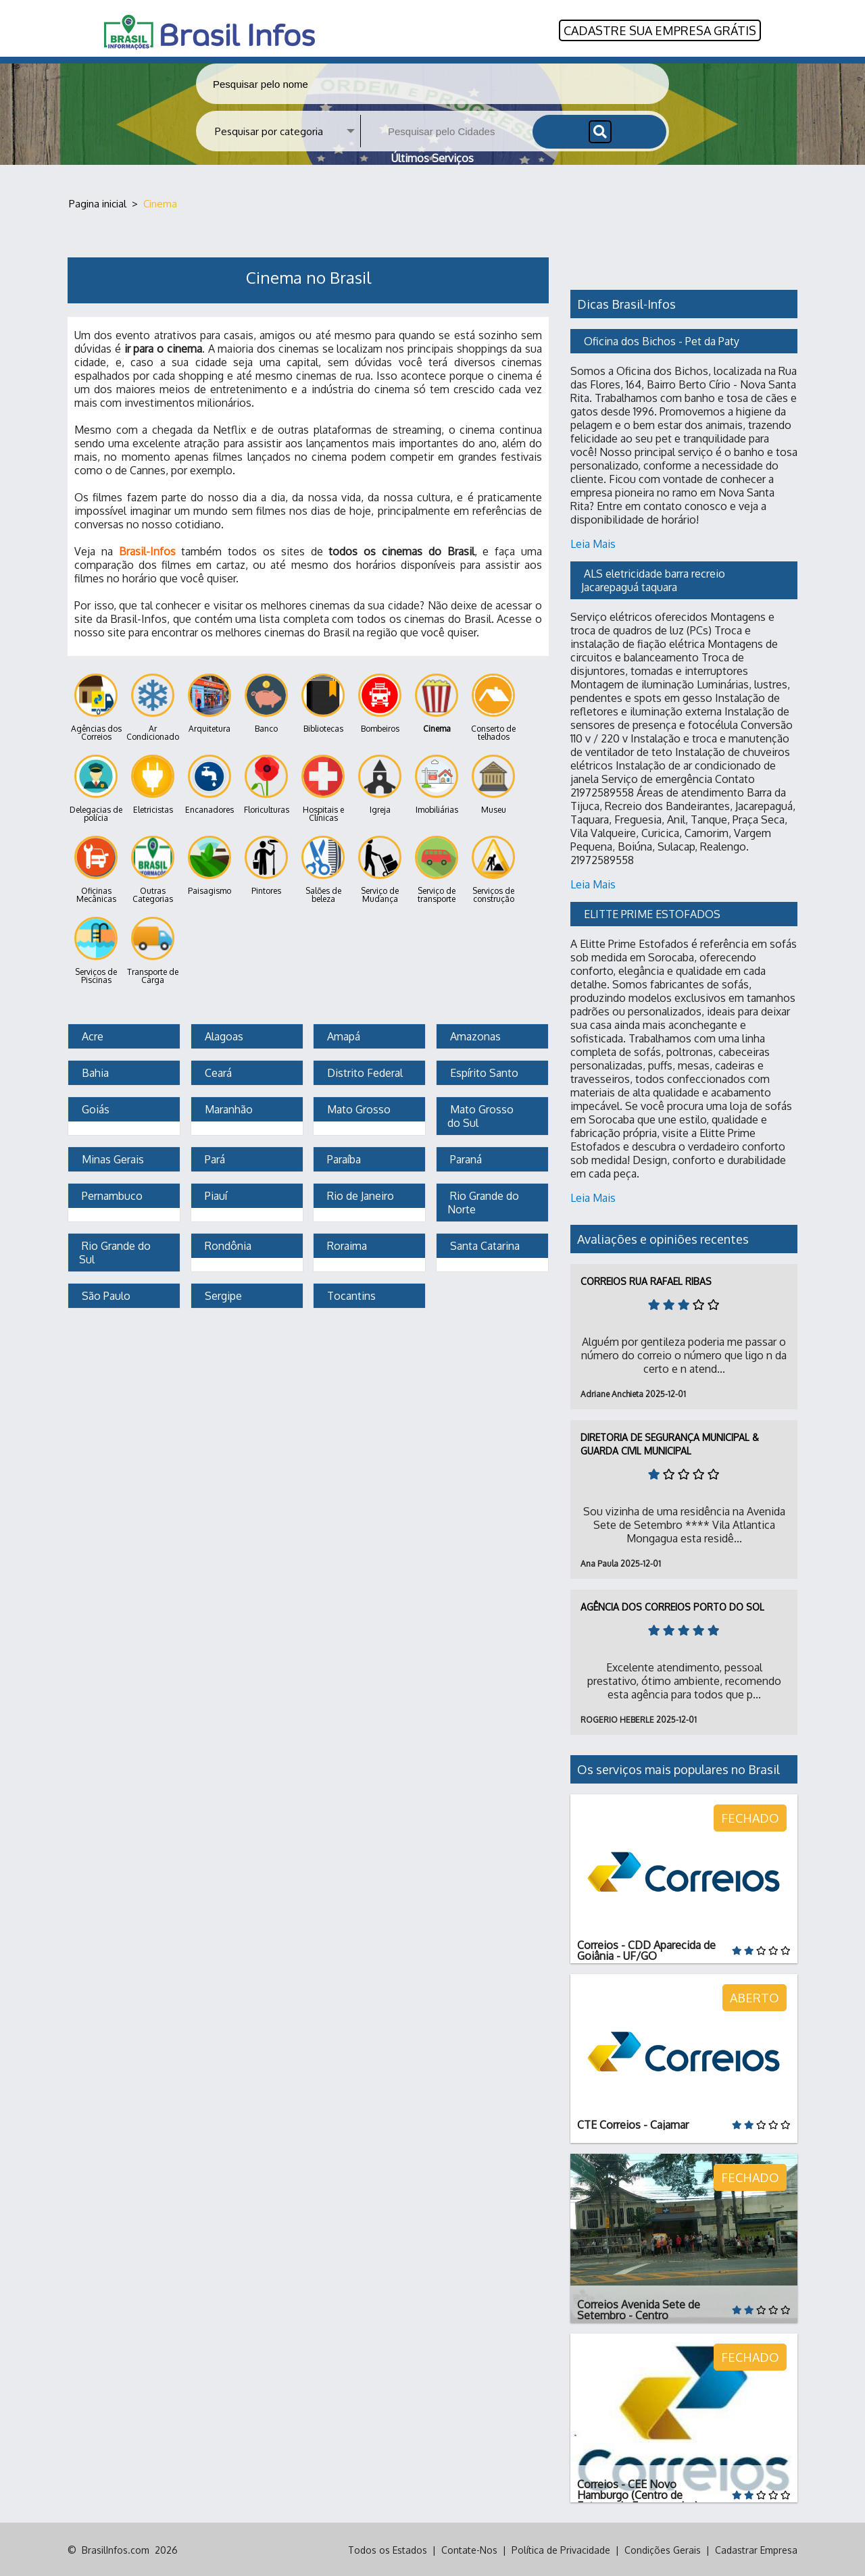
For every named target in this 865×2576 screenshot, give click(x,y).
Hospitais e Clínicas (323, 787)
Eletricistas (152, 783)
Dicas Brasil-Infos (626, 302)
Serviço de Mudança (379, 868)
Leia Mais (593, 542)
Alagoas (222, 1035)
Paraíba (342, 1158)
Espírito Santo (482, 1071)
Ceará (217, 1071)
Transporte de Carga (152, 949)
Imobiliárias (436, 783)
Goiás (94, 1108)
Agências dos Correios (96, 706)
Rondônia (226, 1244)
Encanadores (209, 783)
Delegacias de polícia (96, 787)
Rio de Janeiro (359, 1194)
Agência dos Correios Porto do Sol (672, 1605)
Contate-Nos (469, 2548)
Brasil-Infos (147, 550)
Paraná (464, 1158)
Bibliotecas (323, 702)
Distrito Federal (363, 1071)
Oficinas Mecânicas (96, 868)
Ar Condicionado (152, 706)
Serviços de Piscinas (96, 949)
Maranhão (227, 1108)
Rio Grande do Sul (116, 1251)
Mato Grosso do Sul (481, 1114)
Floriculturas (266, 783)
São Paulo (104, 1294)
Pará (213, 1158)
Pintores (266, 864)
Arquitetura (209, 702)
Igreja (379, 783)
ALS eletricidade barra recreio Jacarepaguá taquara (654, 578)
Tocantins (350, 1294)
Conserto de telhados (493, 706)
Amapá (342, 1035)
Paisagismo (209, 864)
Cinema (436, 702)
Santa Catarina (483, 1244)
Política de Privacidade (561, 2548)
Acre (91, 1035)
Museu (493, 783)
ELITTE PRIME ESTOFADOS (652, 912)
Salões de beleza (323, 868)
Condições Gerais (662, 2548)
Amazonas (474, 1035)
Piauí (214, 1194)
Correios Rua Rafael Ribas (646, 1280)
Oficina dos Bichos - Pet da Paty (661, 340)
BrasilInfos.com (115, 2548)
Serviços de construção (493, 868)
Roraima (345, 1244)
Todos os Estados (387, 2548)
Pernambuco (111, 1194)
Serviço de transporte (436, 868)
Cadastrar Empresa (756, 2548)
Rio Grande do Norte (484, 1201)
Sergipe (222, 1294)
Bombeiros (379, 702)
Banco (266, 702)
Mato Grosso (357, 1108)
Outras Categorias (152, 868)
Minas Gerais (111, 1158)
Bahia (94, 1071)
